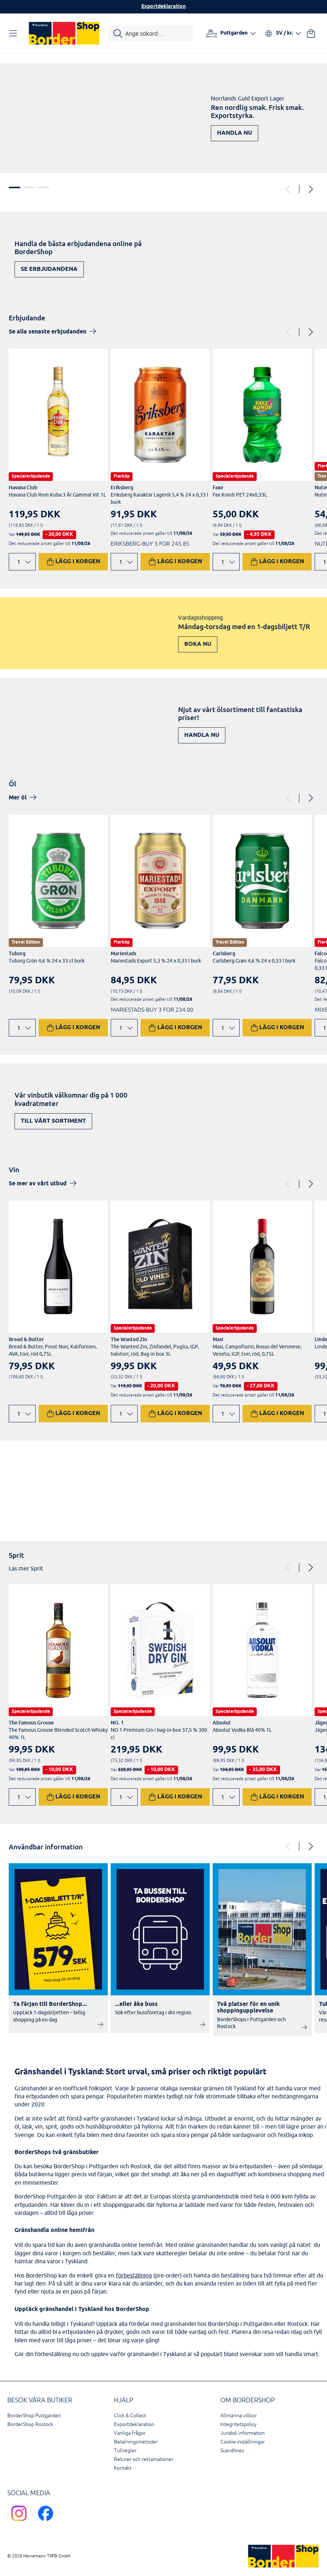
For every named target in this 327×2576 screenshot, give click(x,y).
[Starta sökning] (150, 33)
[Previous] (288, 189)
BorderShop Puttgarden (34, 2416)
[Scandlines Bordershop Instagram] (20, 2522)
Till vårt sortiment (53, 1121)
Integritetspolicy (238, 2424)
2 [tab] (29, 187)
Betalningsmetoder (136, 2442)
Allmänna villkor (238, 2416)
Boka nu (197, 644)
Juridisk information (242, 2433)
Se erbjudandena (49, 269)
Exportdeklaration (163, 6)
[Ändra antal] (22, 561)
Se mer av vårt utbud (38, 1184)
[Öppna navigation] (14, 33)
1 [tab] (14, 187)
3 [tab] (44, 187)
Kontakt (122, 2468)
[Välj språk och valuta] (282, 33)
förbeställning (134, 2275)
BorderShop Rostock (30, 2424)
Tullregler (125, 2450)
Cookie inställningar (242, 2442)
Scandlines (232, 2450)
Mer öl (18, 798)
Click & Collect (130, 2416)
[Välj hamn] (230, 33)
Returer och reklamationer (143, 2459)
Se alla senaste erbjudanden (47, 332)
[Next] (310, 189)
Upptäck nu (288, 1502)
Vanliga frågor (130, 2433)
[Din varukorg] (311, 33)
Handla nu (234, 133)
